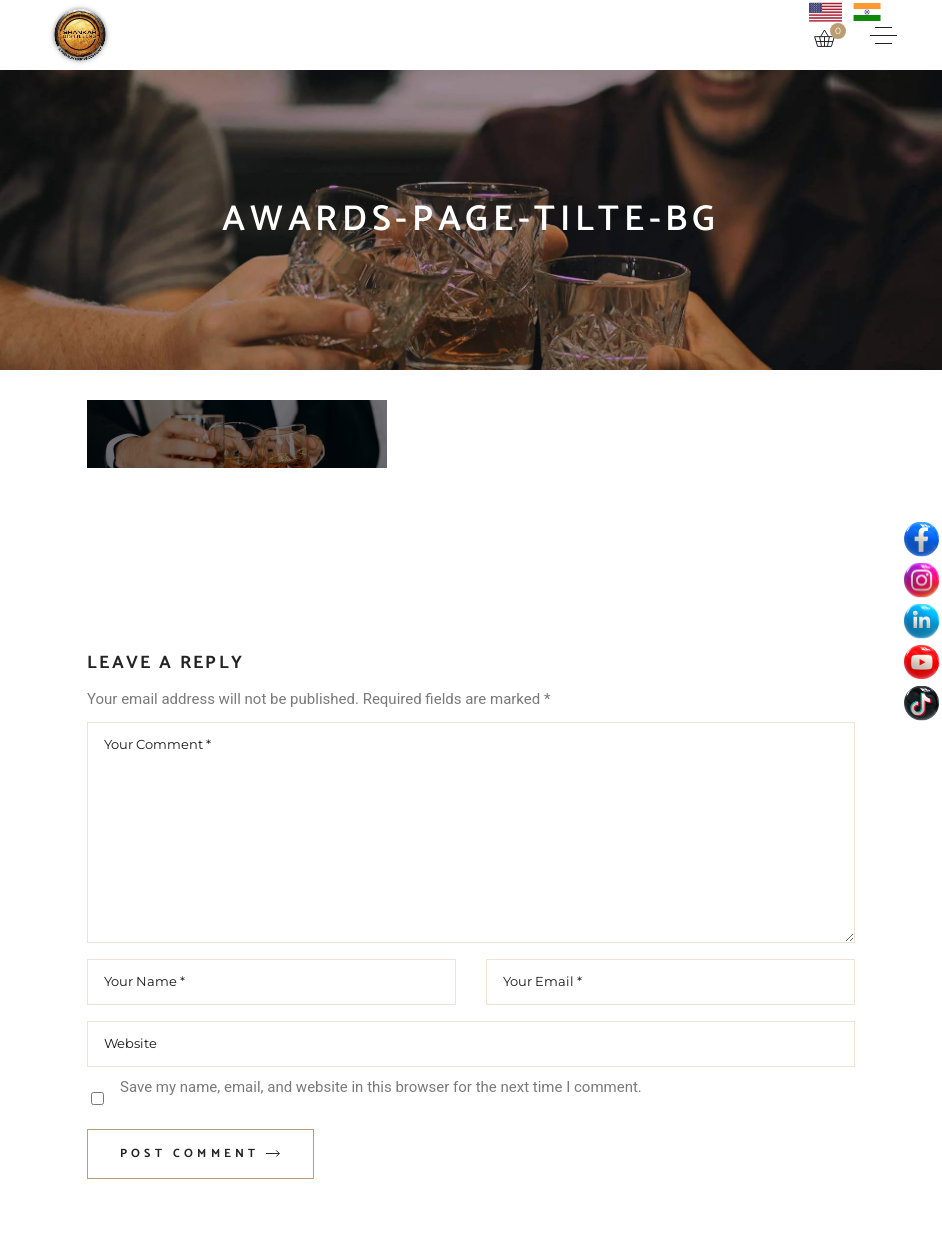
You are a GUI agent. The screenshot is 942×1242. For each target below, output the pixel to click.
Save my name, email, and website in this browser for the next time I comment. (381, 1087)
